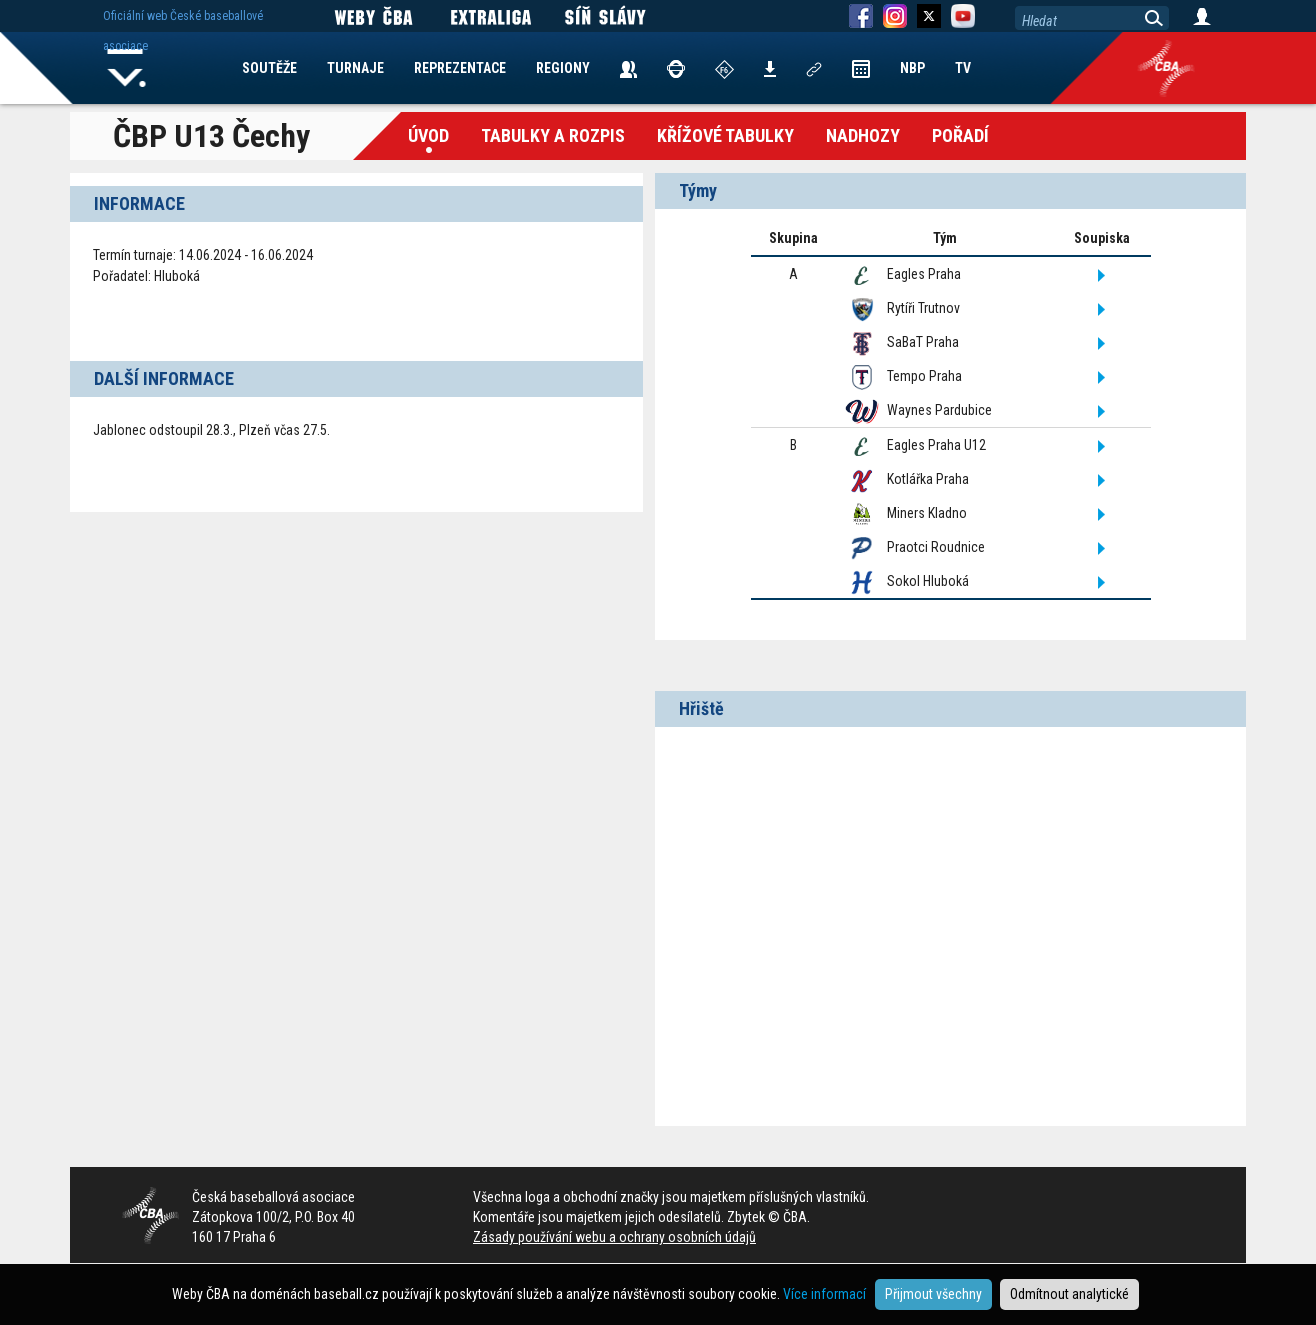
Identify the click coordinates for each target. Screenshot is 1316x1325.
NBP (912, 68)
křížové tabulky (725, 135)
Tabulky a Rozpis (553, 135)
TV (963, 68)
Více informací (824, 1294)
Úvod (428, 135)
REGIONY (563, 68)
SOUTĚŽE (269, 68)
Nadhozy (863, 135)
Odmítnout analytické (1069, 1294)
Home (127, 68)
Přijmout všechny (933, 1294)
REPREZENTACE (460, 68)
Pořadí (960, 135)
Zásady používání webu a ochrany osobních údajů (614, 1237)
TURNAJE (355, 68)
